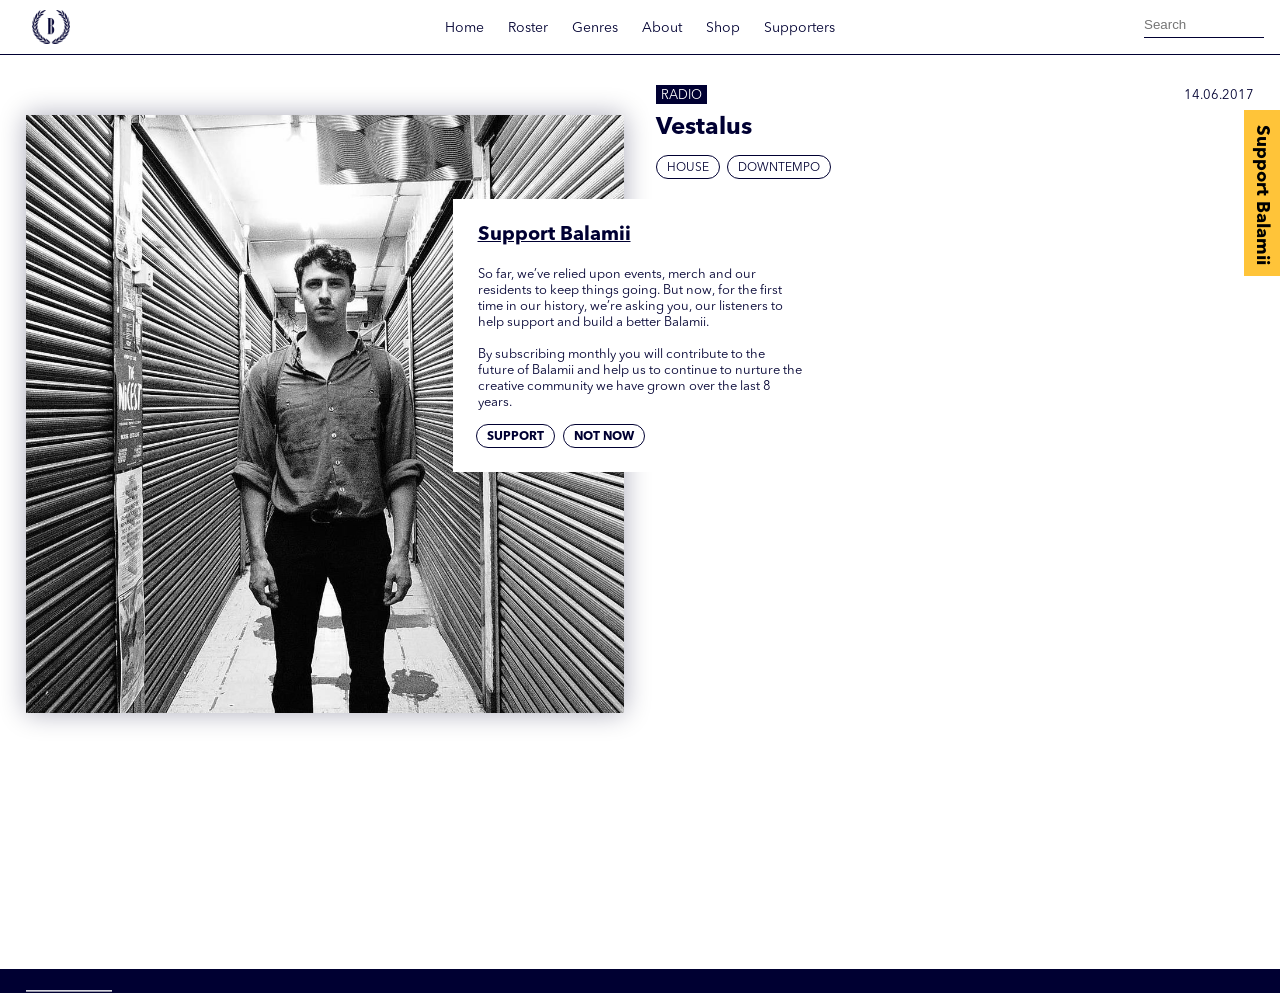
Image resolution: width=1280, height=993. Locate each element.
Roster (528, 28)
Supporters (799, 28)
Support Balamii (1262, 195)
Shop (723, 28)
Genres (595, 28)
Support (515, 437)
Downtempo (779, 168)
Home (464, 28)
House (688, 168)
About (662, 28)
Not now (604, 437)
